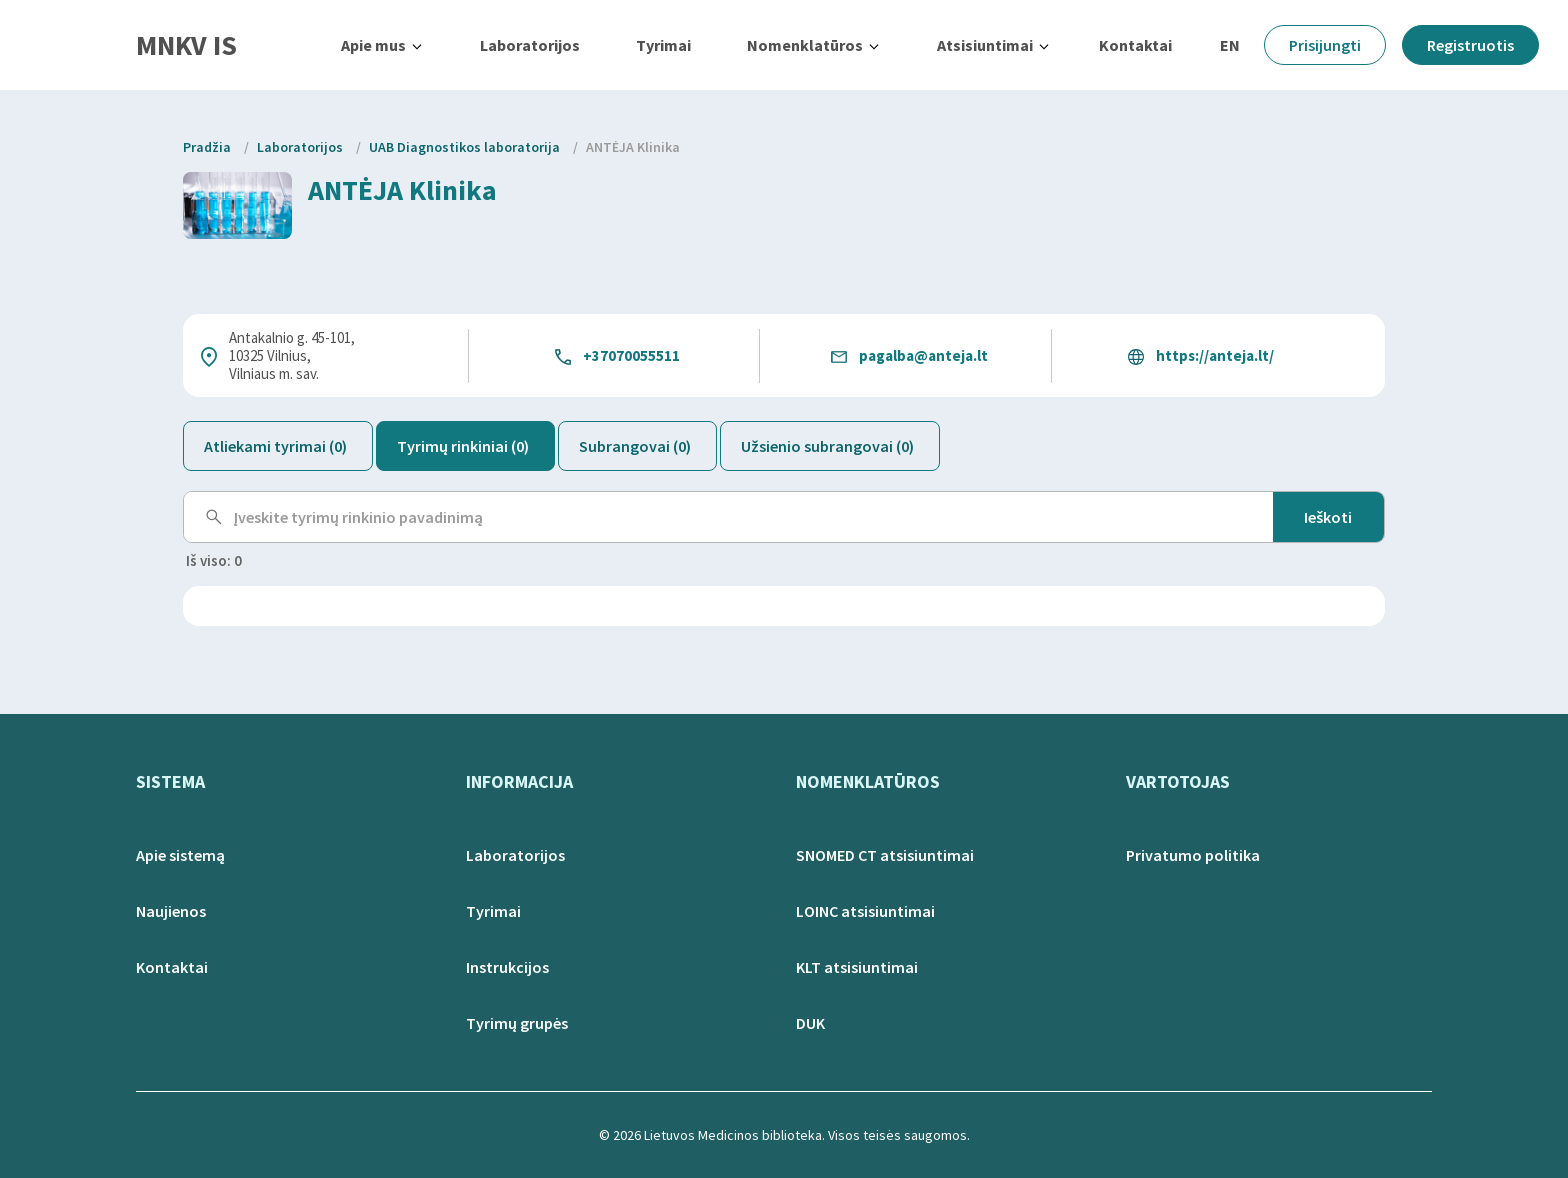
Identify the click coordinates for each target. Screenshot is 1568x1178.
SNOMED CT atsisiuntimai (885, 855)
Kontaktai (1135, 45)
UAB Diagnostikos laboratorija (464, 147)
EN (1230, 45)
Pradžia (207, 147)
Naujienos (171, 911)
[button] (382, 45)
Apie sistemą (180, 855)
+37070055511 (631, 355)
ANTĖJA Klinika (633, 147)
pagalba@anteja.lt (923, 355)
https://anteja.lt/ (1215, 355)
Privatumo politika (1193, 855)
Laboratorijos (530, 45)
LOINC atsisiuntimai (865, 911)
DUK (810, 1023)
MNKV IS (186, 45)
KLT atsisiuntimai (857, 967)
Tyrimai (663, 45)
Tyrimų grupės (517, 1023)
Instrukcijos (507, 967)
